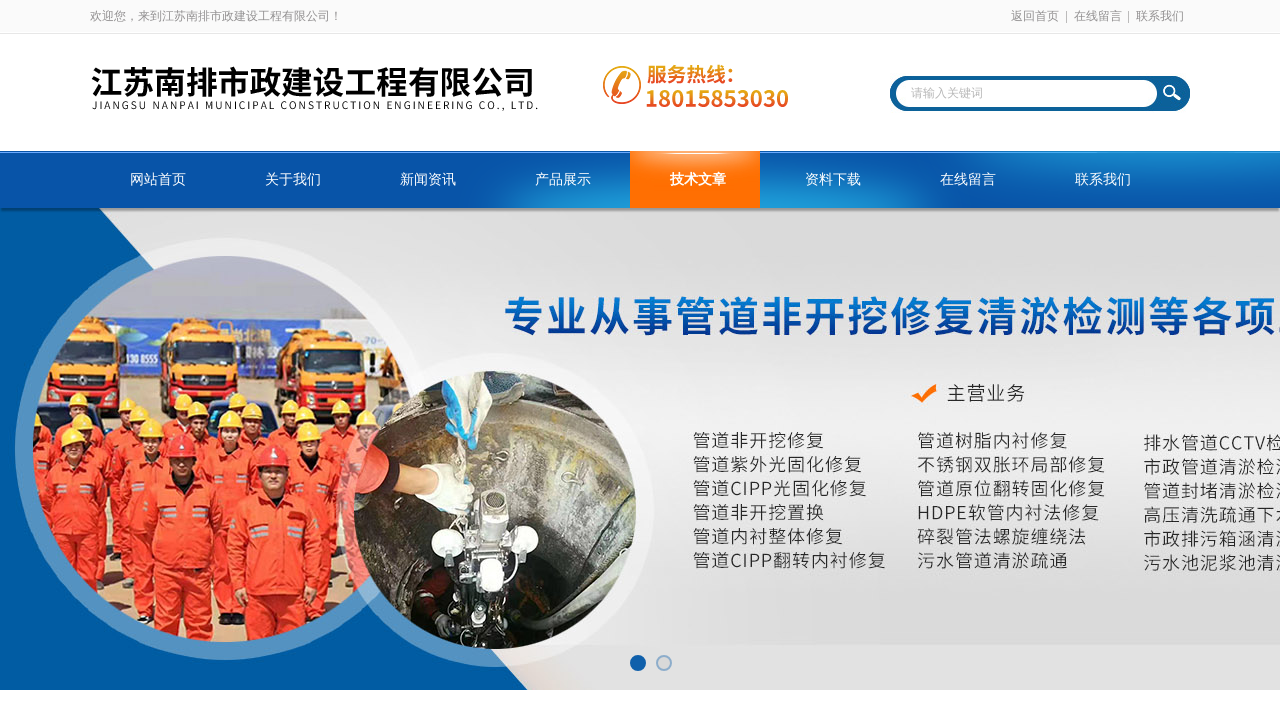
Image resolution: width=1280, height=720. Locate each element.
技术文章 (698, 179)
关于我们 (293, 179)
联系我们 (1160, 16)
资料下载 (833, 179)
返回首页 (1035, 16)
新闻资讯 (428, 179)
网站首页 (158, 179)
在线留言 (1098, 16)
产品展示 (563, 179)
